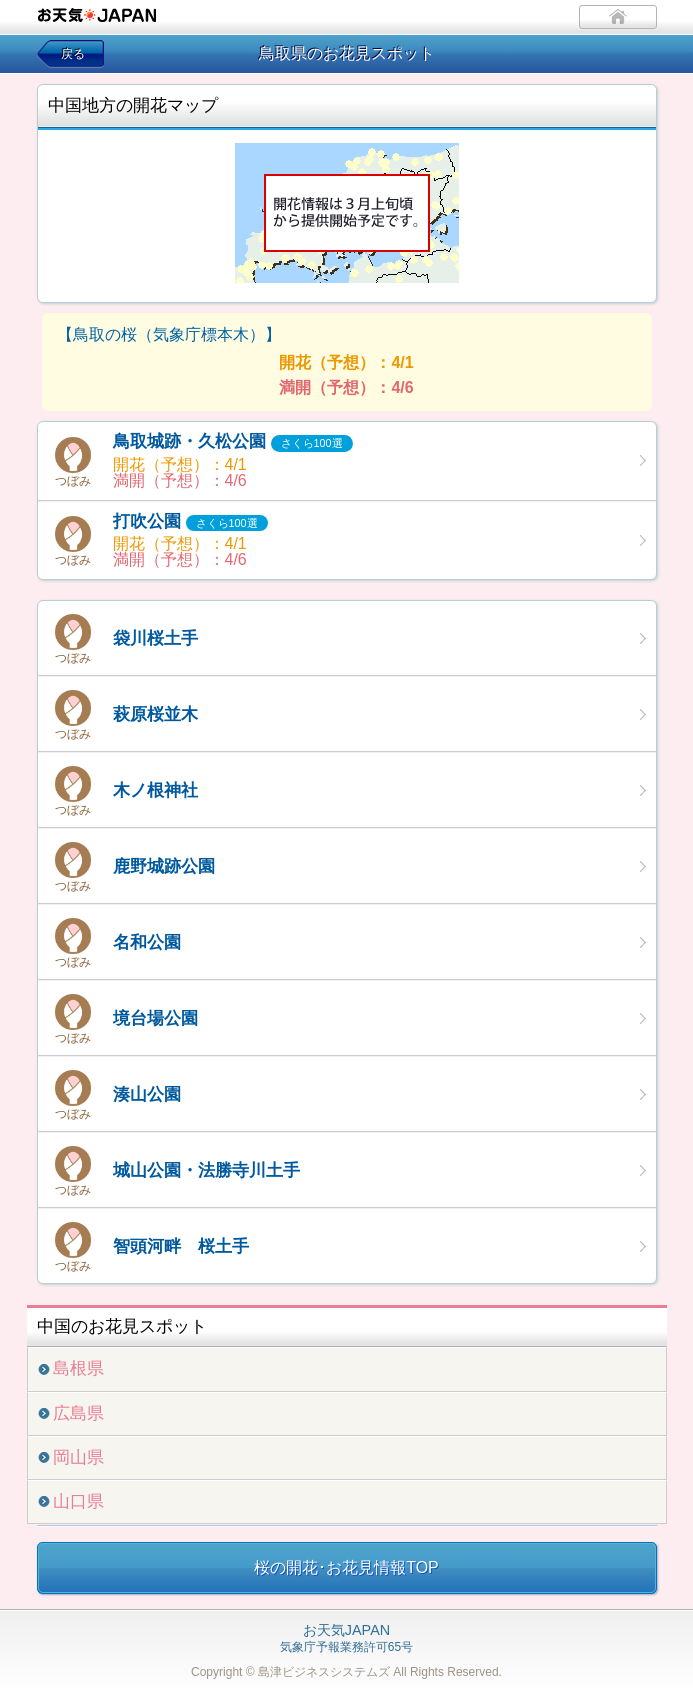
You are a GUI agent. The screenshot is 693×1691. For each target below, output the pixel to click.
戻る (73, 54)
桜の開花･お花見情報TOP (346, 1567)
